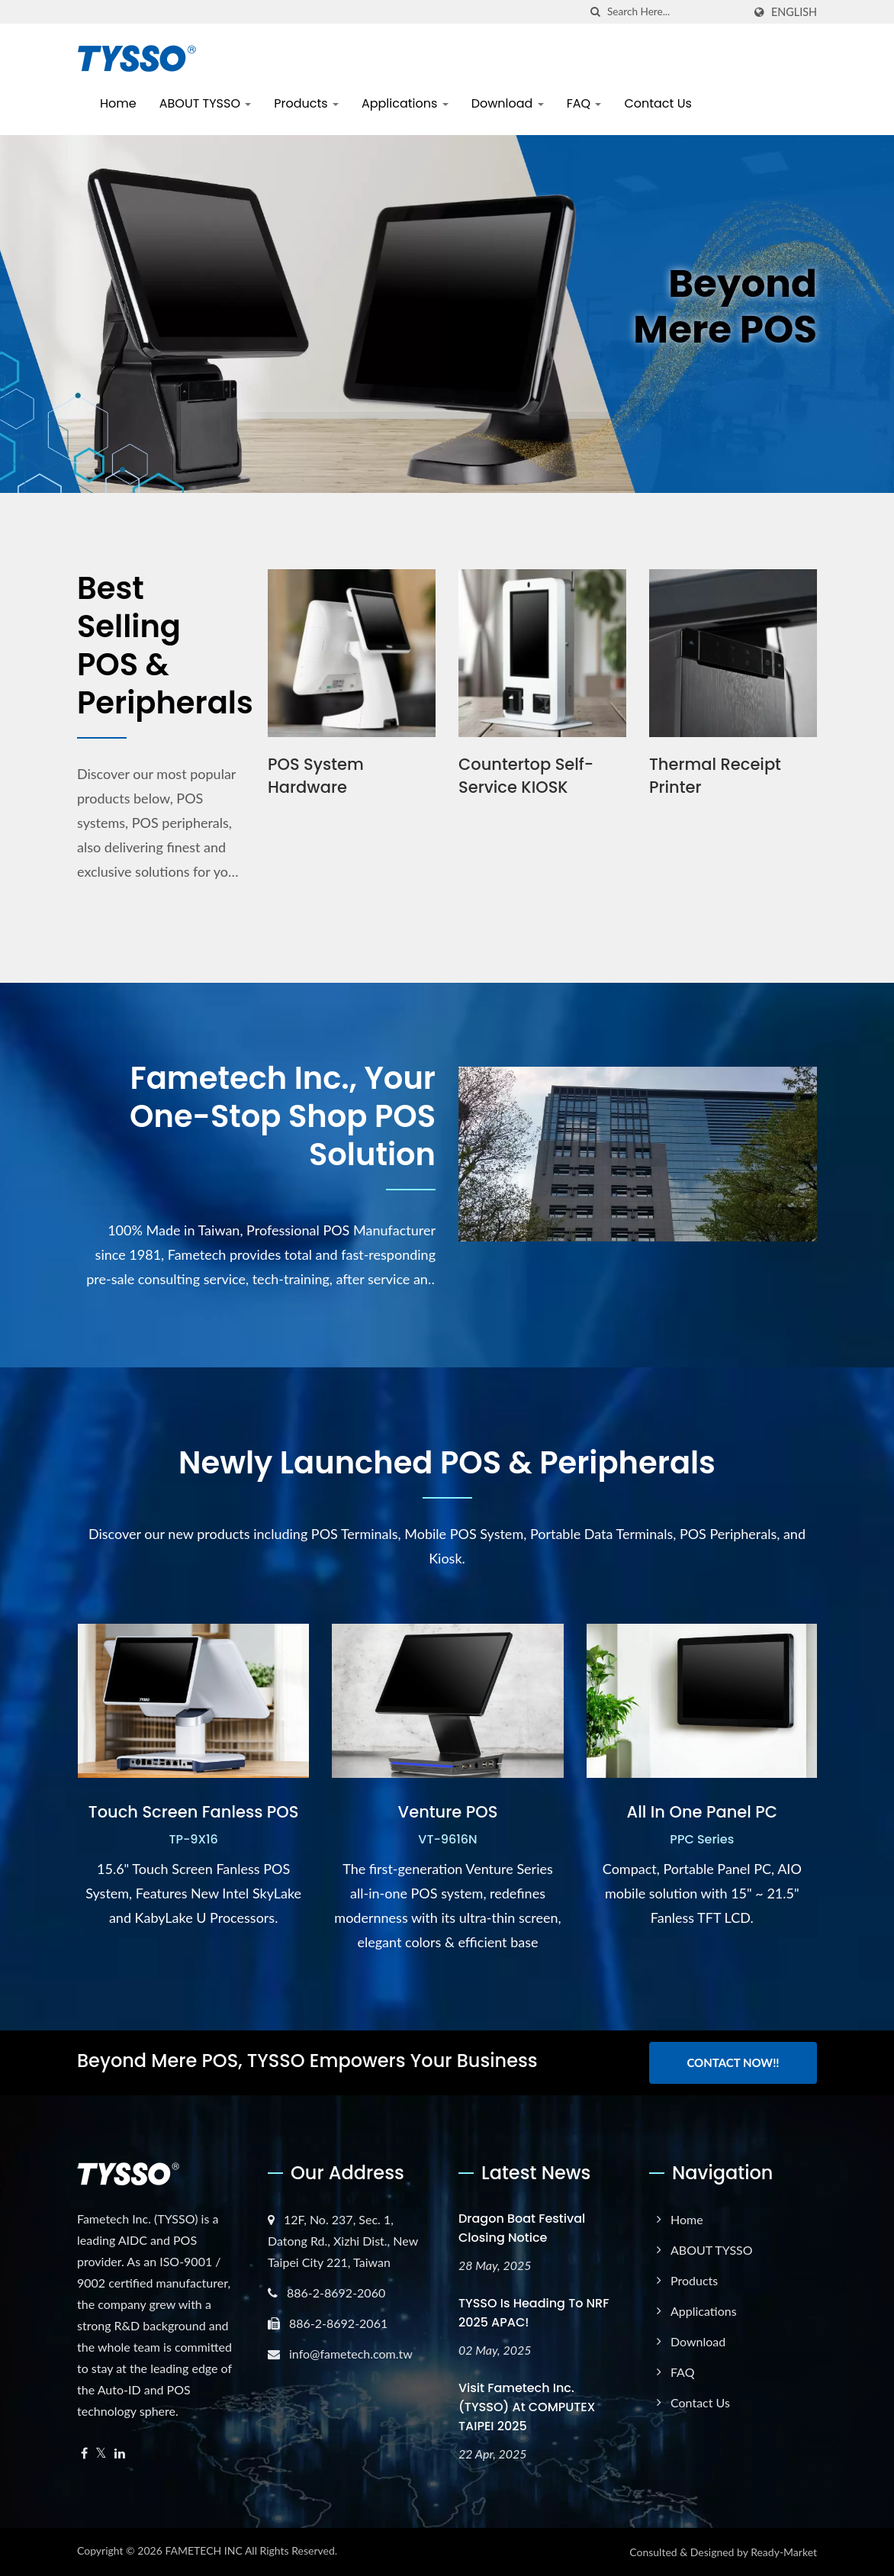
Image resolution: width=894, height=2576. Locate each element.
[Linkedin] (119, 2453)
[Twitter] (101, 2453)
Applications (405, 103)
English (794, 12)
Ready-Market (784, 2551)
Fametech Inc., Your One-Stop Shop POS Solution (283, 1116)
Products (306, 103)
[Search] (675, 12)
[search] (595, 12)
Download (507, 103)
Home (118, 103)
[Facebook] (84, 2453)
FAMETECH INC (203, 2550)
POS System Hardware (316, 775)
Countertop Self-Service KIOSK (525, 775)
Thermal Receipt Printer (715, 775)
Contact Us (657, 103)
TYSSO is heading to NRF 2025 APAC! (533, 2312)
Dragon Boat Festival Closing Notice (521, 2228)
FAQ (584, 103)
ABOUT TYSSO (205, 103)
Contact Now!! (733, 2062)
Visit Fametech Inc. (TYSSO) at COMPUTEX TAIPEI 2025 (526, 2407)
